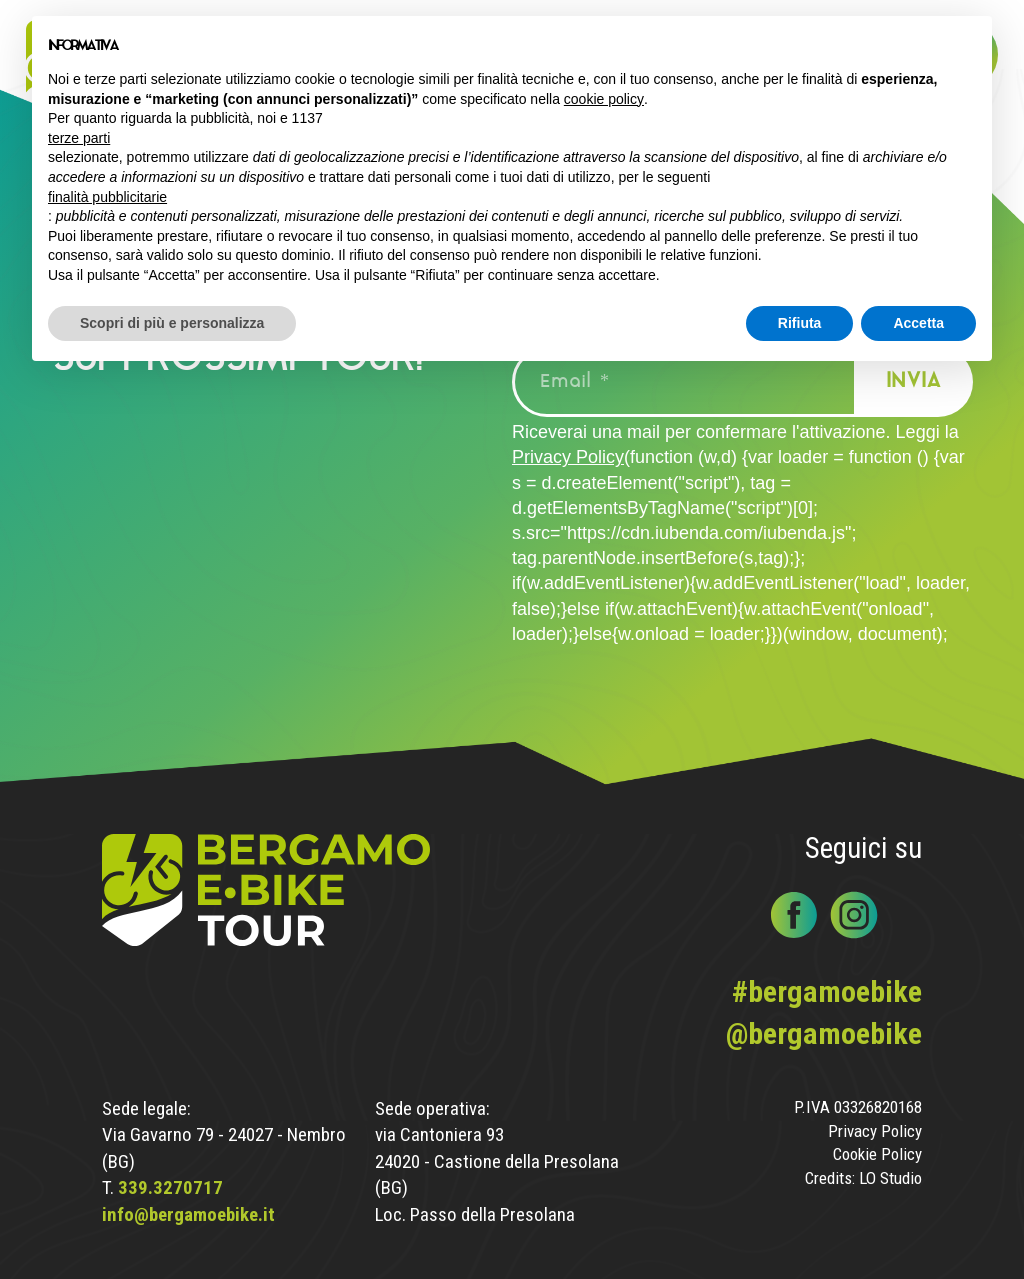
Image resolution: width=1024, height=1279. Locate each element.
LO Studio (890, 1178)
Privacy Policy (568, 457)
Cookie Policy (877, 1154)
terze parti (79, 138)
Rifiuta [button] (800, 323)
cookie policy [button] (604, 99)
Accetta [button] (918, 323)
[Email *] (697, 382)
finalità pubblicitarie (107, 197)
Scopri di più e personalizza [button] (172, 323)
